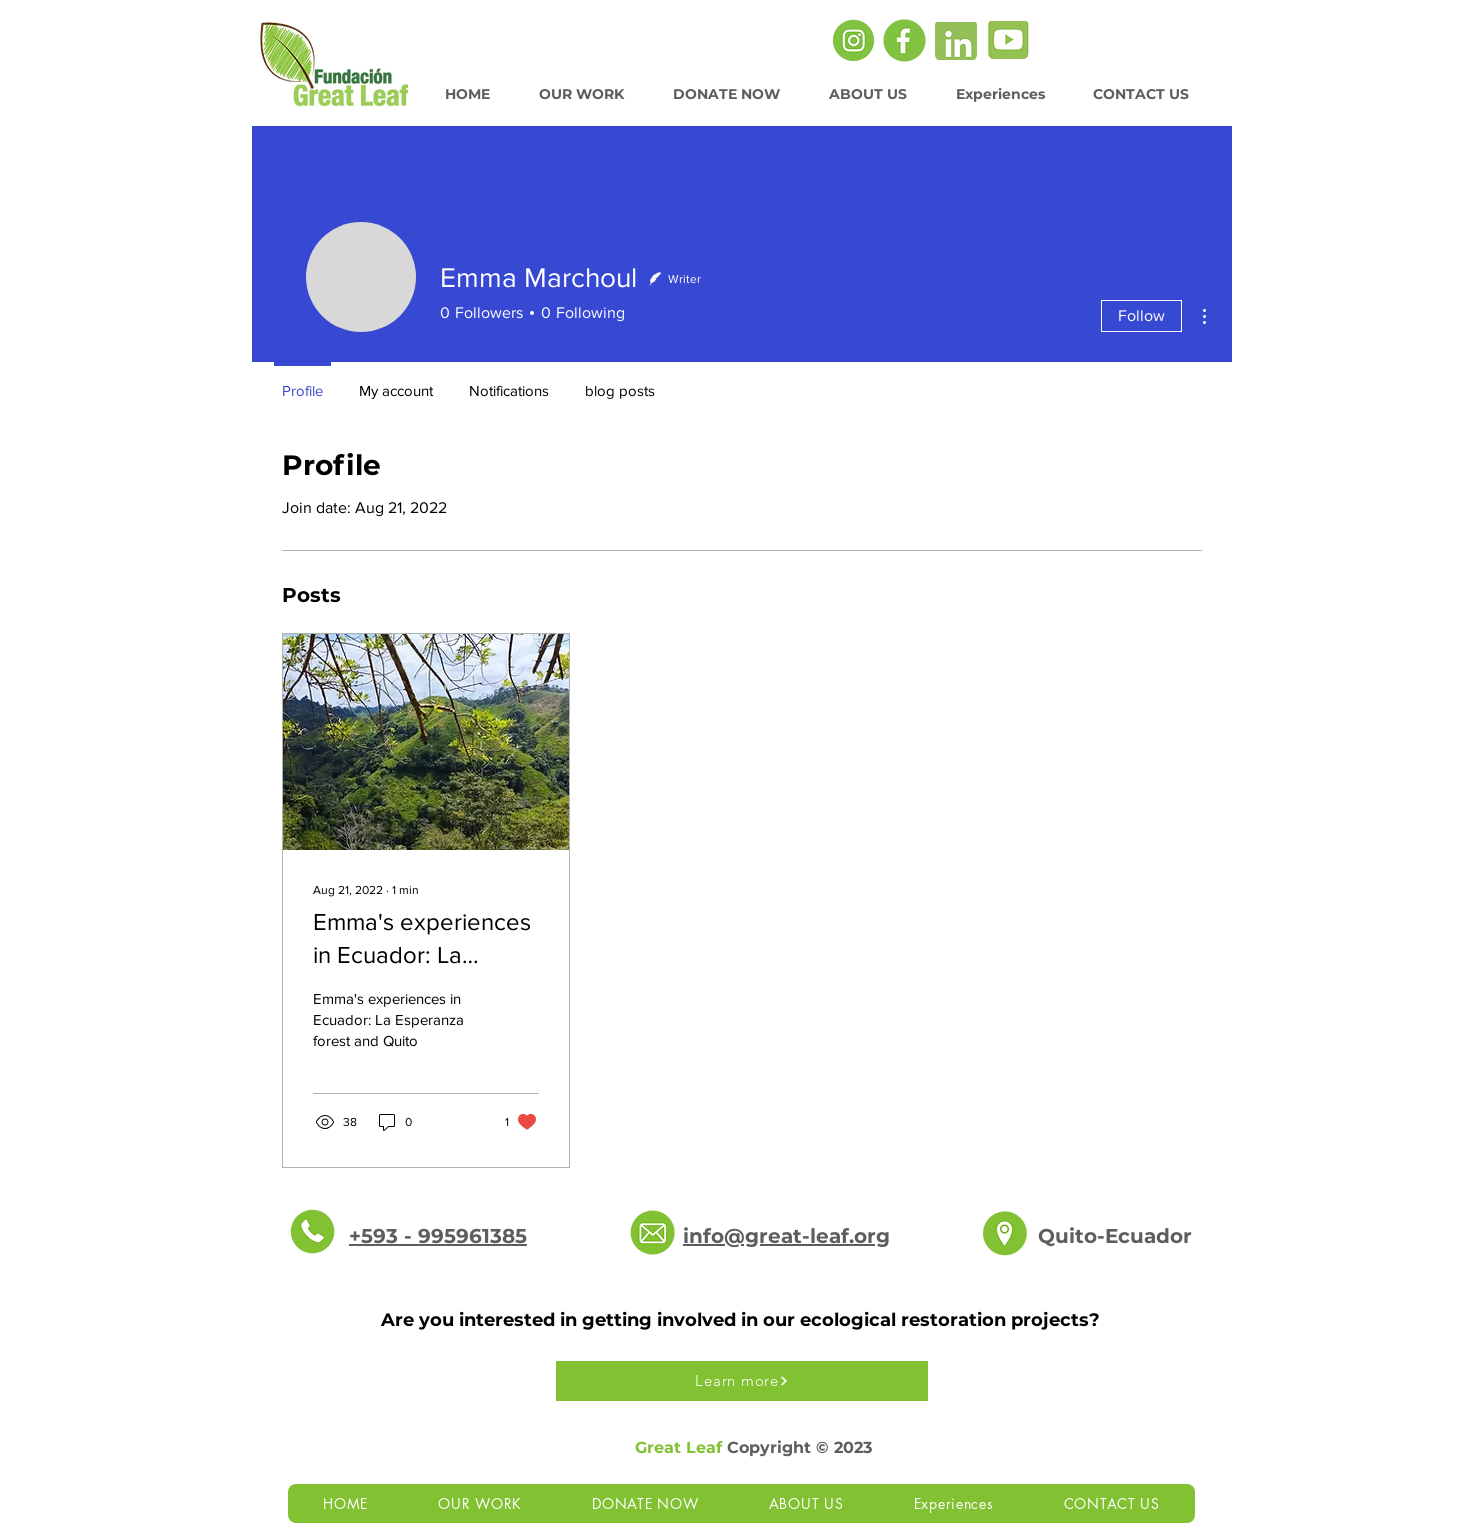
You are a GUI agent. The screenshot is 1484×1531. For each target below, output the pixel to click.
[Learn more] (742, 1381)
